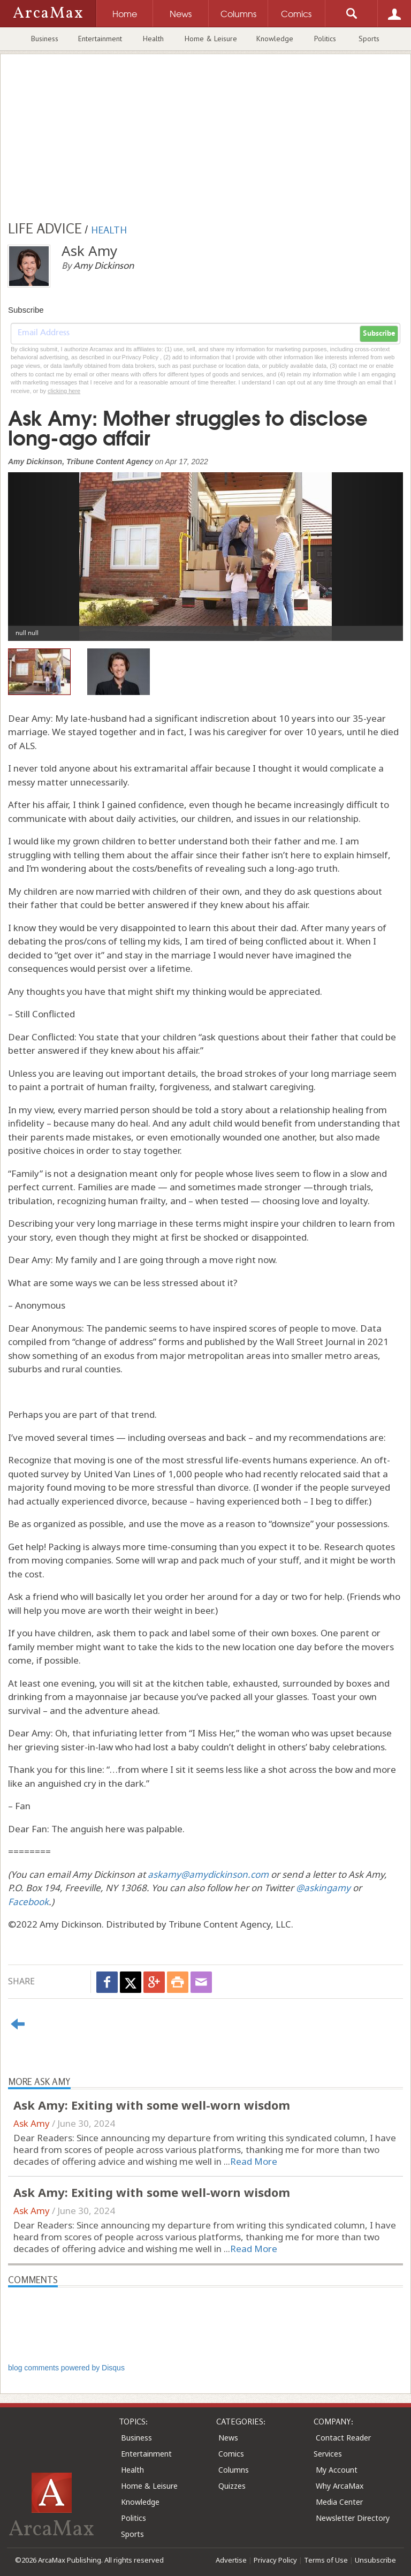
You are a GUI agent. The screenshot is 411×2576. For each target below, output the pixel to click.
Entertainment (100, 38)
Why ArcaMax (339, 2486)
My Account (336, 2470)
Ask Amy (31, 2123)
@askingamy (323, 1888)
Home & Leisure (211, 38)
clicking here (64, 391)
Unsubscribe (375, 2560)
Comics (231, 2454)
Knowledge (274, 38)
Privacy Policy (275, 2560)
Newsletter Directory (353, 2518)
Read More (253, 2161)
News (228, 2438)
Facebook (28, 1901)
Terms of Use (326, 2560)
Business (44, 38)
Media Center (339, 2502)
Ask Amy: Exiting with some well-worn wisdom (151, 2105)
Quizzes (232, 2486)
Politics (325, 38)
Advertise (231, 2560)
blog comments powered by (66, 2367)
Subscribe (379, 333)
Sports (369, 38)
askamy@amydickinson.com (208, 1874)
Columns (233, 2470)
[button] (37, 548)
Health (153, 38)
